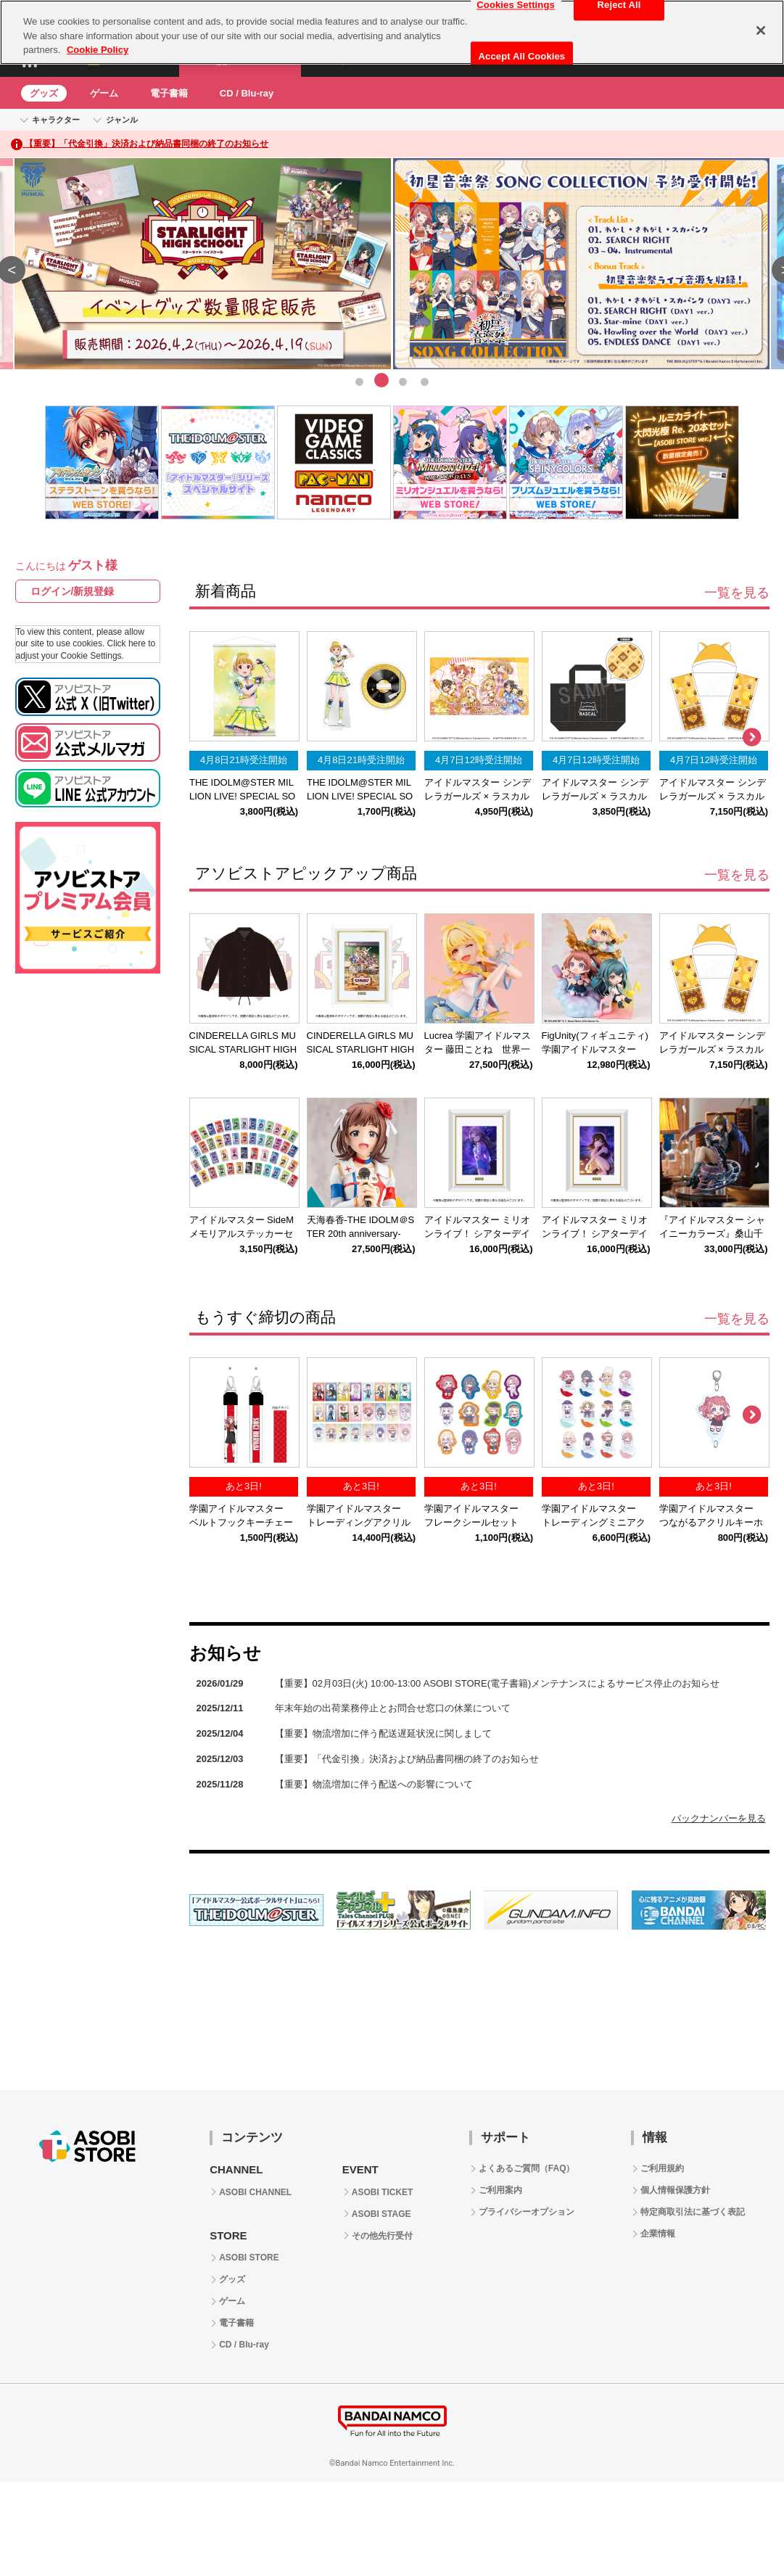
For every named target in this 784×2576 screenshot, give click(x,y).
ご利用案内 (500, 2190)
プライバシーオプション (526, 2212)
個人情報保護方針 (675, 2190)
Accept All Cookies (522, 56)
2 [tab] (381, 380)
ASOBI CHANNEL (255, 2192)
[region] (392, 32)
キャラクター (56, 119)
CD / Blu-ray (246, 93)
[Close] (761, 30)
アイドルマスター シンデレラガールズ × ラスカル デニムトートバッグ (599, 796)
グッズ (44, 93)
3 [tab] (403, 380)
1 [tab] (359, 380)
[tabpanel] (392, 264)
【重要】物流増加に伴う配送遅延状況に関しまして (383, 1733)
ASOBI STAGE (381, 2214)
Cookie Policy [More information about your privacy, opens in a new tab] (97, 49)
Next (751, 738)
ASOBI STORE (248, 2257)
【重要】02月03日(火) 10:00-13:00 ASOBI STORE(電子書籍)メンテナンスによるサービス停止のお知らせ (497, 1683)
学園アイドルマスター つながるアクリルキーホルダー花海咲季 (711, 1522)
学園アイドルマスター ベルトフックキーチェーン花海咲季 (241, 1522)
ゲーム (104, 93)
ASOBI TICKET (382, 2192)
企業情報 (657, 2234)
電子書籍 (169, 93)
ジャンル (122, 119)
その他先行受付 (382, 2236)
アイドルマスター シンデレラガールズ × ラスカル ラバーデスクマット (481, 796)
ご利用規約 (662, 2168)
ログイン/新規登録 (72, 591)
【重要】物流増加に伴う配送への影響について (374, 1784)
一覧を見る (736, 592)
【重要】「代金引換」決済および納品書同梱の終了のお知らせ (407, 1758)
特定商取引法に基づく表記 (692, 2212)
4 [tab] (425, 380)
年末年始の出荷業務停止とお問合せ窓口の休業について (393, 1708)
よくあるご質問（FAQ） (527, 2168)
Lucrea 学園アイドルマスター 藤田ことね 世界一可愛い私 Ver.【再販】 (477, 1049)
